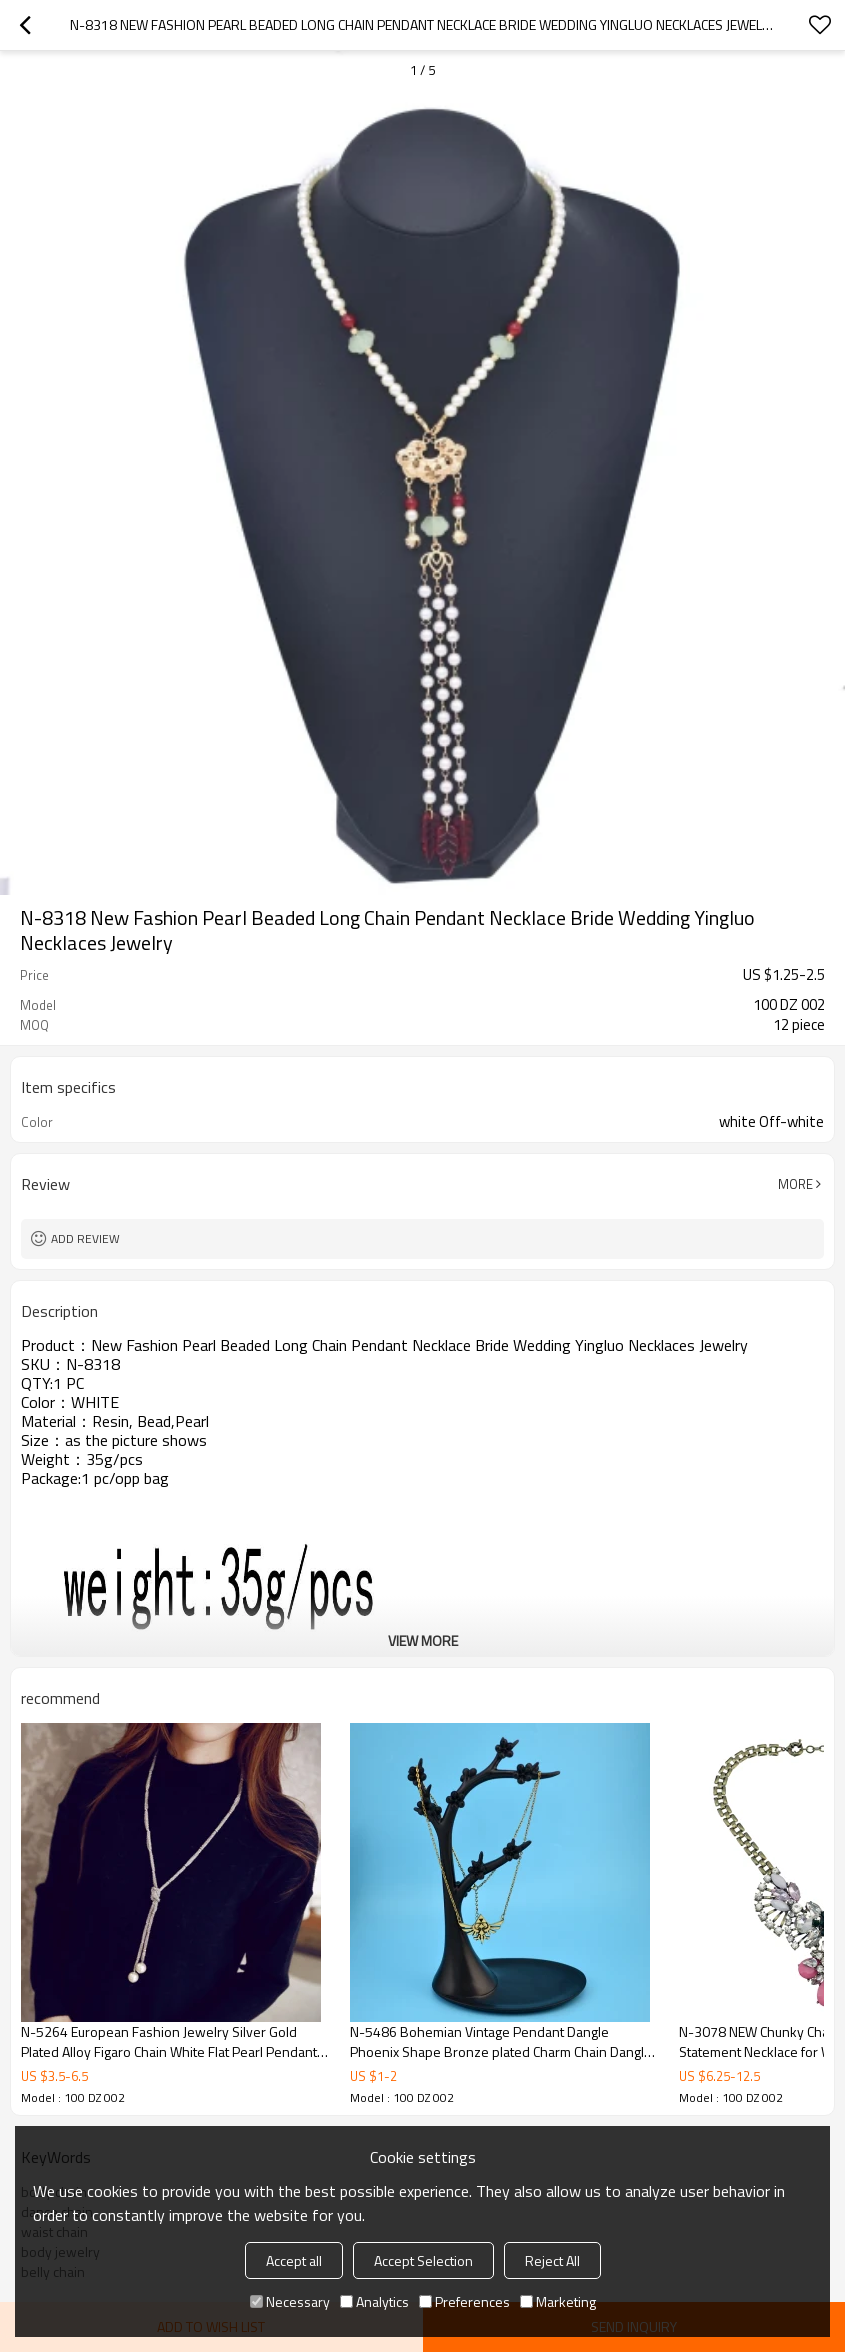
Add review (85, 1238)
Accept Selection (423, 2260)
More (795, 1184)
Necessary (290, 2301)
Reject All (552, 2260)
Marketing (558, 2301)
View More (423, 1640)
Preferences (464, 2301)
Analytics (374, 2301)
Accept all (294, 2260)
